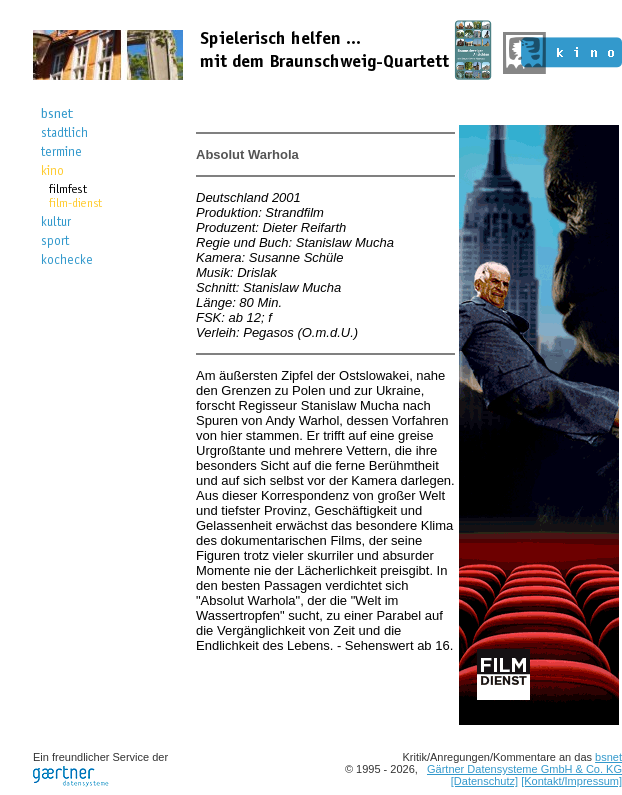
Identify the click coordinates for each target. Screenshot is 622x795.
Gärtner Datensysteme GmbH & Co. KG (524, 769)
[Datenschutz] (484, 781)
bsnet (608, 757)
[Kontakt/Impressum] (571, 781)
